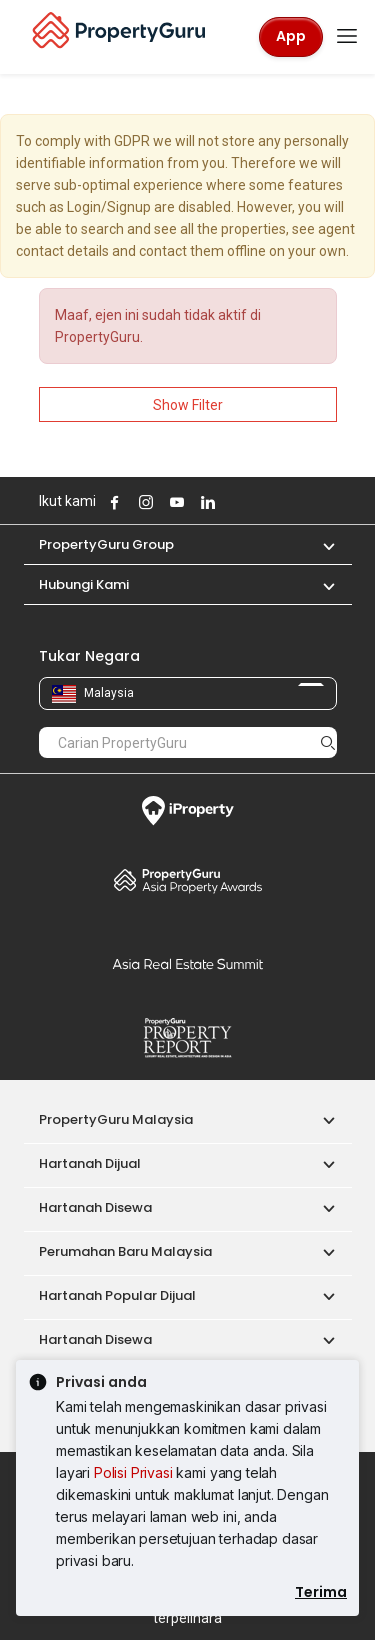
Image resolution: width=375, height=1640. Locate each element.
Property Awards (188, 880)
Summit (188, 964)
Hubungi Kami (84, 584)
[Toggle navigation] (347, 37)
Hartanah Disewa (95, 1207)
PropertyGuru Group (106, 544)
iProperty (188, 811)
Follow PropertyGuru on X (233, 502)
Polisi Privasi (133, 1472)
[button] (319, 544)
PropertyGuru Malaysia (116, 1119)
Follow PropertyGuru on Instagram (144, 502)
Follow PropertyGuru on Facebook (113, 502)
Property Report (188, 1038)
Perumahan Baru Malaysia (125, 1251)
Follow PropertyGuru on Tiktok (256, 502)
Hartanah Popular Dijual (117, 1295)
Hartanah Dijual (90, 1163)
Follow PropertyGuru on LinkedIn (206, 502)
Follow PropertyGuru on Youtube (175, 502)
